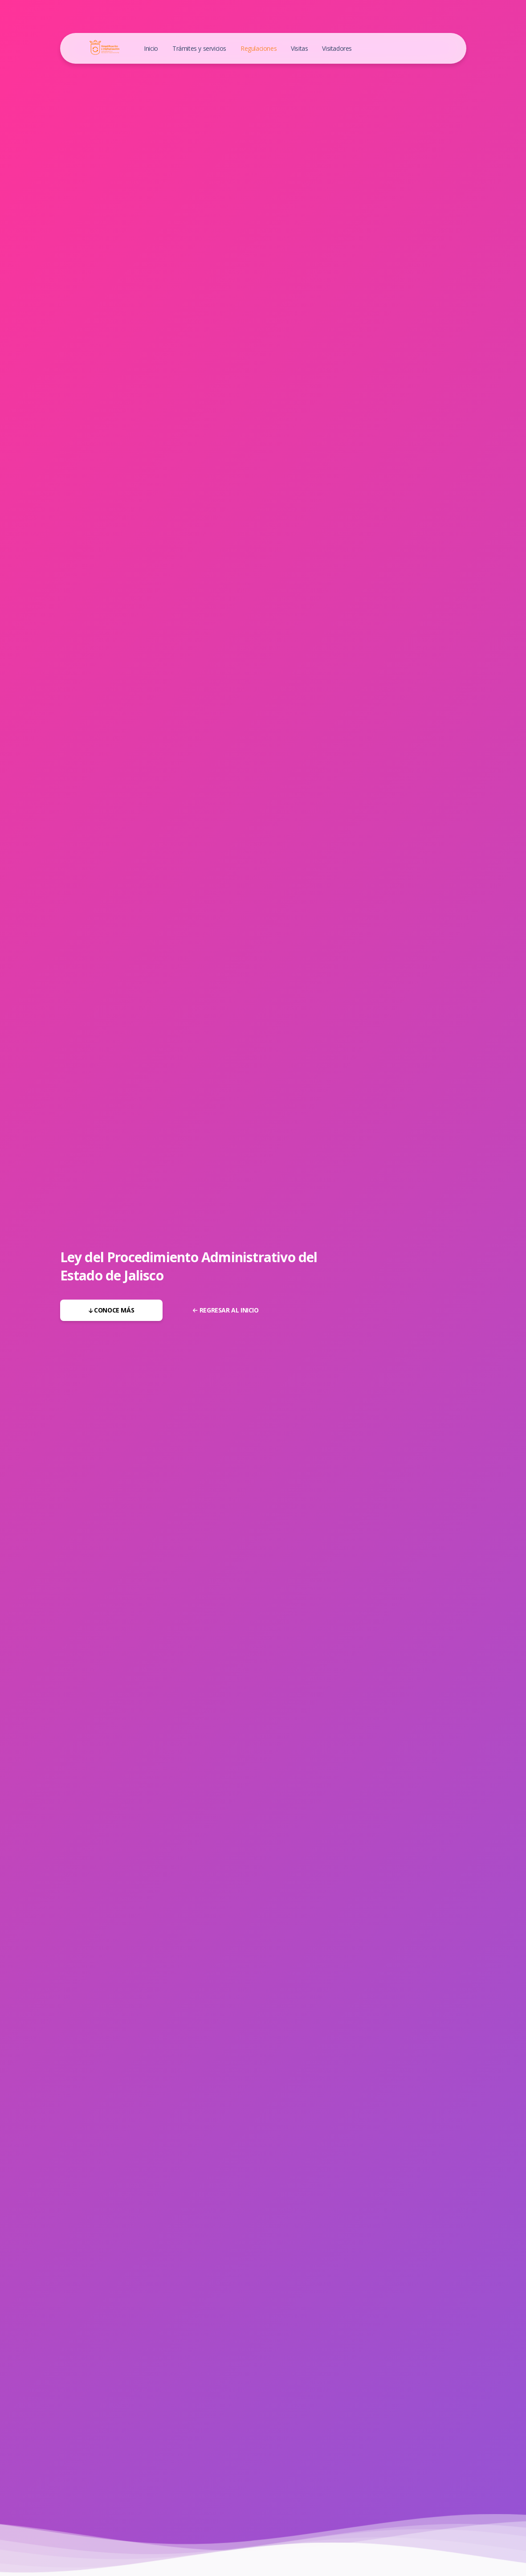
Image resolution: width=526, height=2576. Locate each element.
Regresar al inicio (225, 1310)
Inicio (151, 48)
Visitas (299, 48)
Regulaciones (259, 48)
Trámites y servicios (199, 48)
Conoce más (112, 1310)
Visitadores (337, 48)
